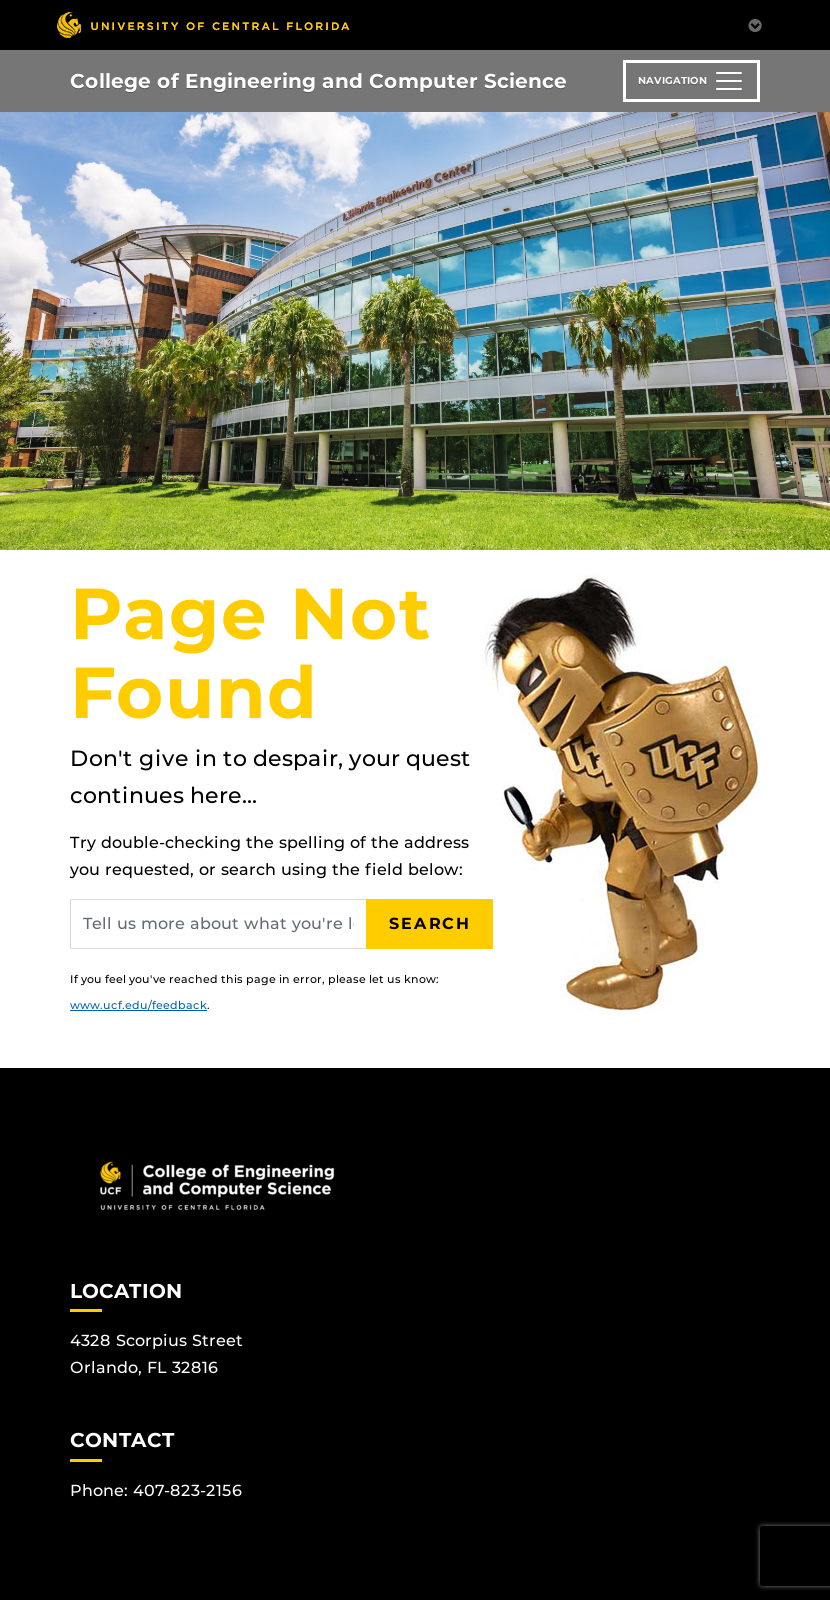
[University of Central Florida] (203, 24)
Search (430, 923)
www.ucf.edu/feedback (138, 1005)
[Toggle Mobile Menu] (755, 23)
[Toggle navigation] (691, 81)
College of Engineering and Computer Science (318, 81)
